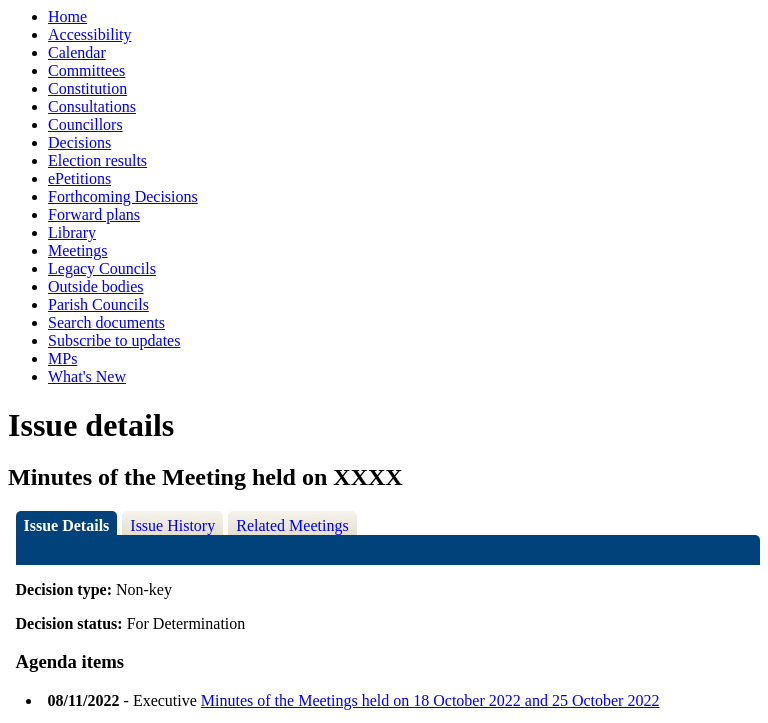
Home (67, 16)
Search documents (106, 322)
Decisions (79, 142)
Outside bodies (96, 286)
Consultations (92, 106)
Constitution (87, 88)
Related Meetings (292, 525)
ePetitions (79, 178)
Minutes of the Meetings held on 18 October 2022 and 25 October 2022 (430, 700)
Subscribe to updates (114, 340)
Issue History (172, 525)
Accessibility (90, 34)
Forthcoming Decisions (123, 196)
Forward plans (94, 214)
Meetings (78, 250)
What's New (87, 376)
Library (72, 232)
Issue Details (67, 525)
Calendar (77, 52)
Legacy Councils (102, 268)
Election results (97, 160)
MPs (62, 358)
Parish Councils (98, 304)
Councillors (85, 124)
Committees (86, 70)
